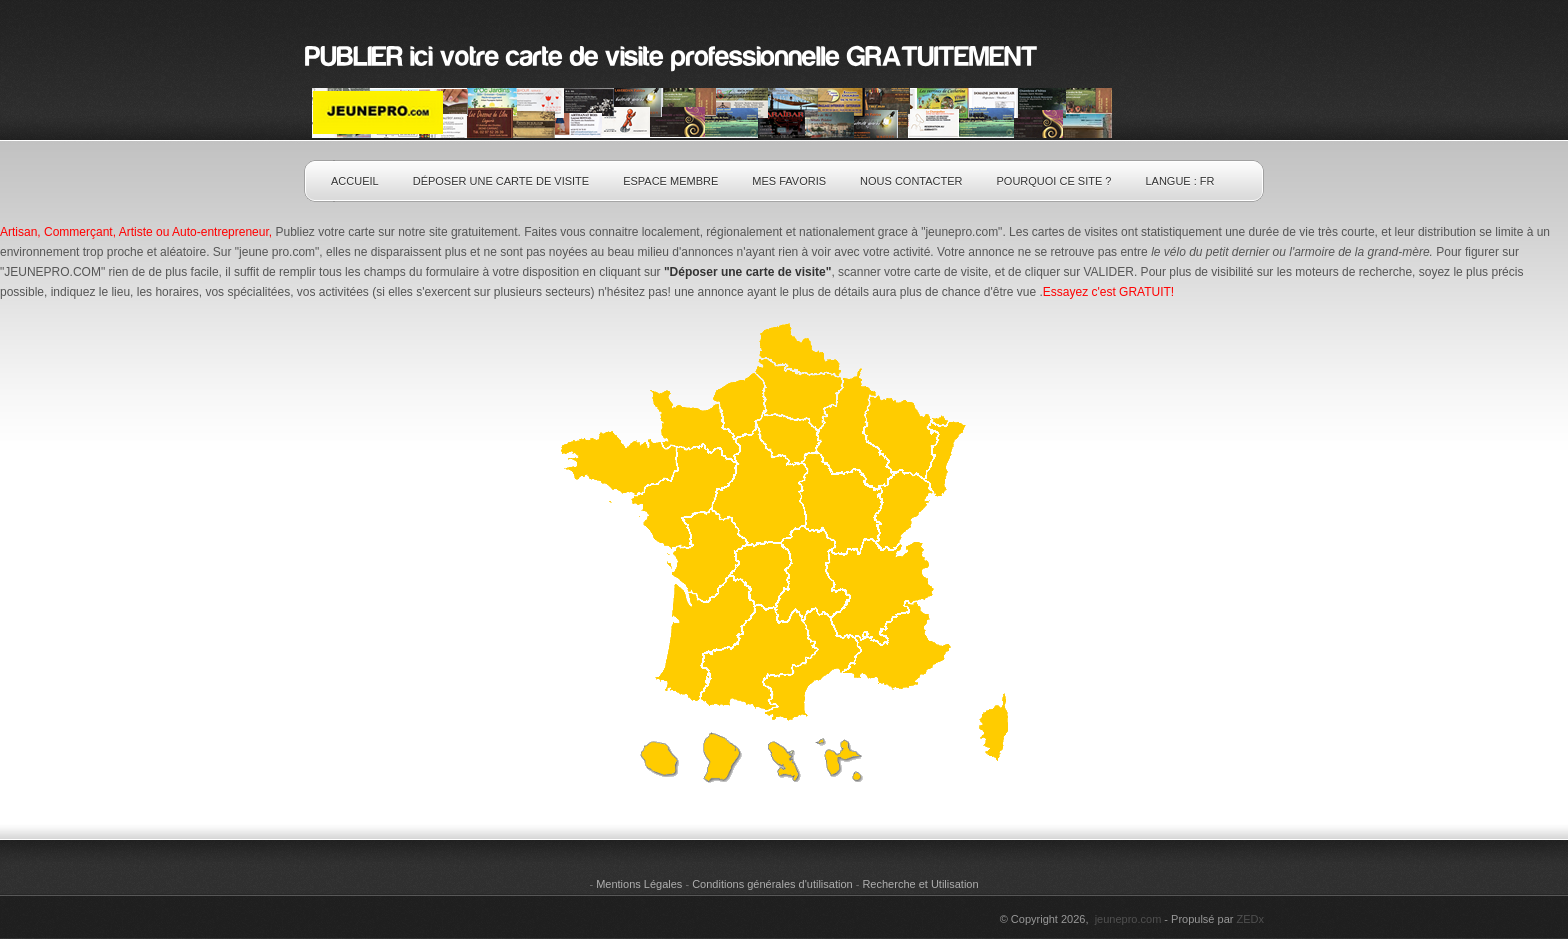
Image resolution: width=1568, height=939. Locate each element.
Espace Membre (670, 181)
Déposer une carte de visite (501, 181)
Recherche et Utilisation (920, 884)
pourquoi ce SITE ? (1054, 181)
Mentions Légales (639, 884)
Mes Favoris (789, 181)
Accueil (355, 181)
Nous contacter (911, 181)
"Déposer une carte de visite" (747, 272)
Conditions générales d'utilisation (772, 884)
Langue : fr (1179, 181)
